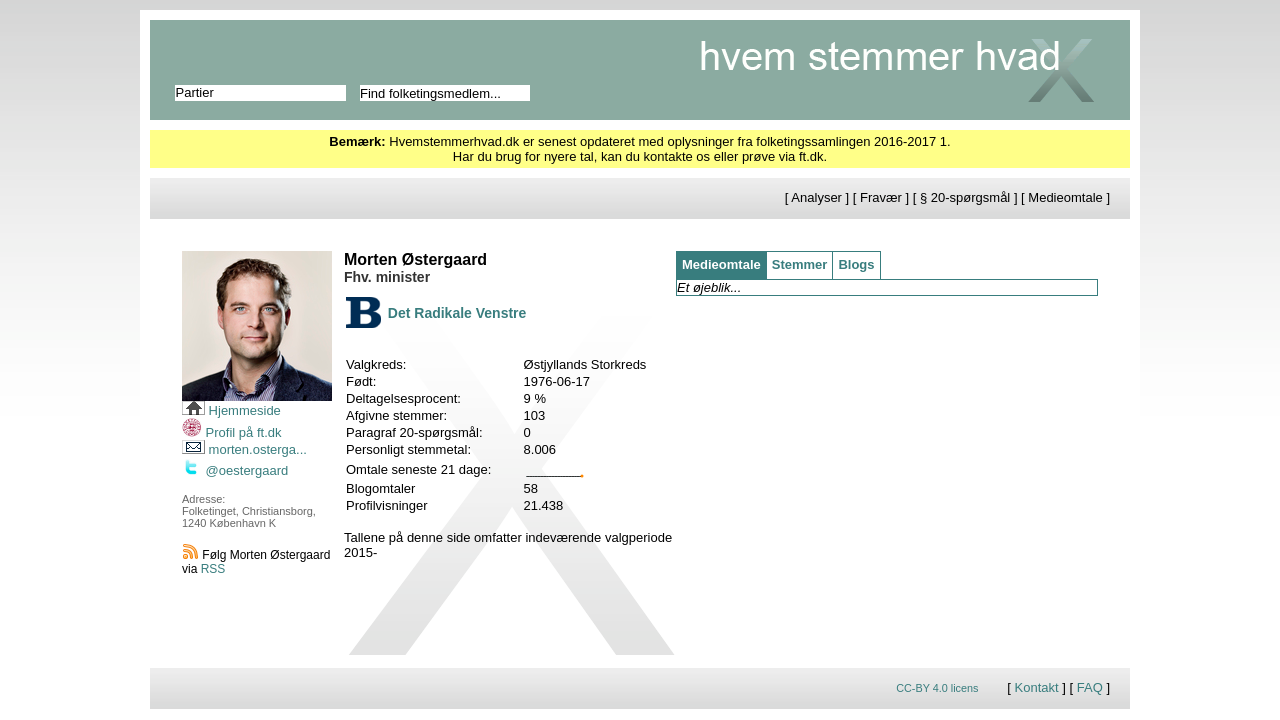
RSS (213, 569)
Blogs (856, 264)
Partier (195, 92)
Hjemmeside (231, 410)
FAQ (1090, 687)
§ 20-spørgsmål (965, 197)
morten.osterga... (244, 449)
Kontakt (1037, 687)
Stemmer (800, 264)
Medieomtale (1065, 197)
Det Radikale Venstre (457, 313)
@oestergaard (235, 470)
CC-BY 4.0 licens (937, 688)
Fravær (881, 197)
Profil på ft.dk (231, 432)
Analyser (816, 197)
